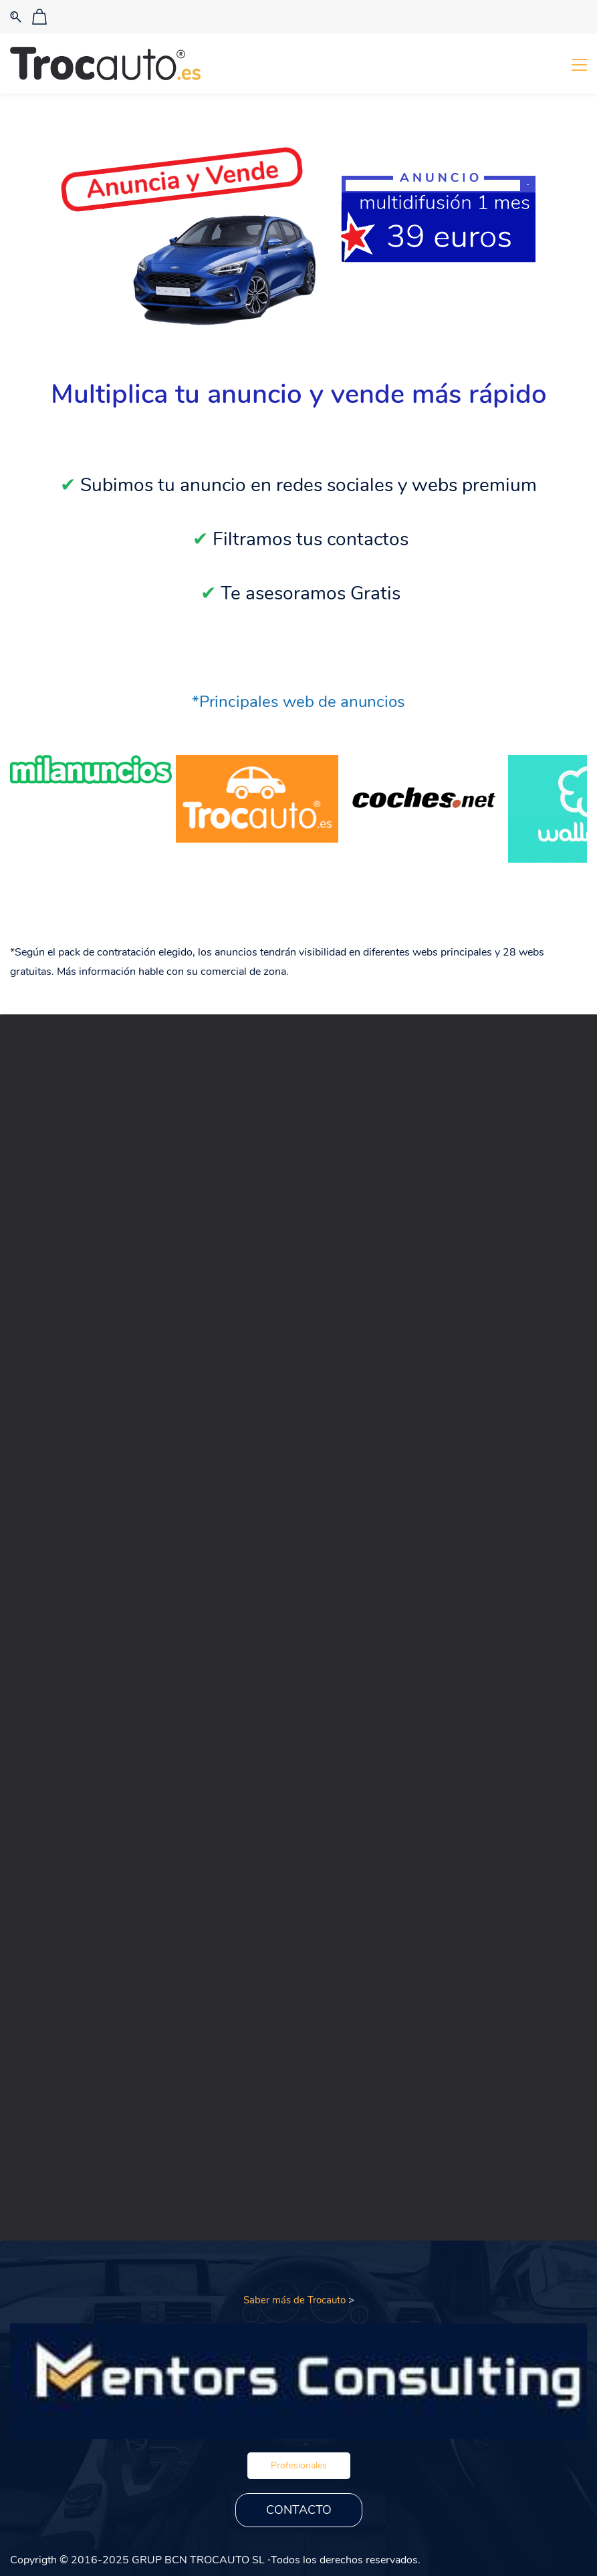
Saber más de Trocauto (294, 2300)
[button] (298, 2465)
